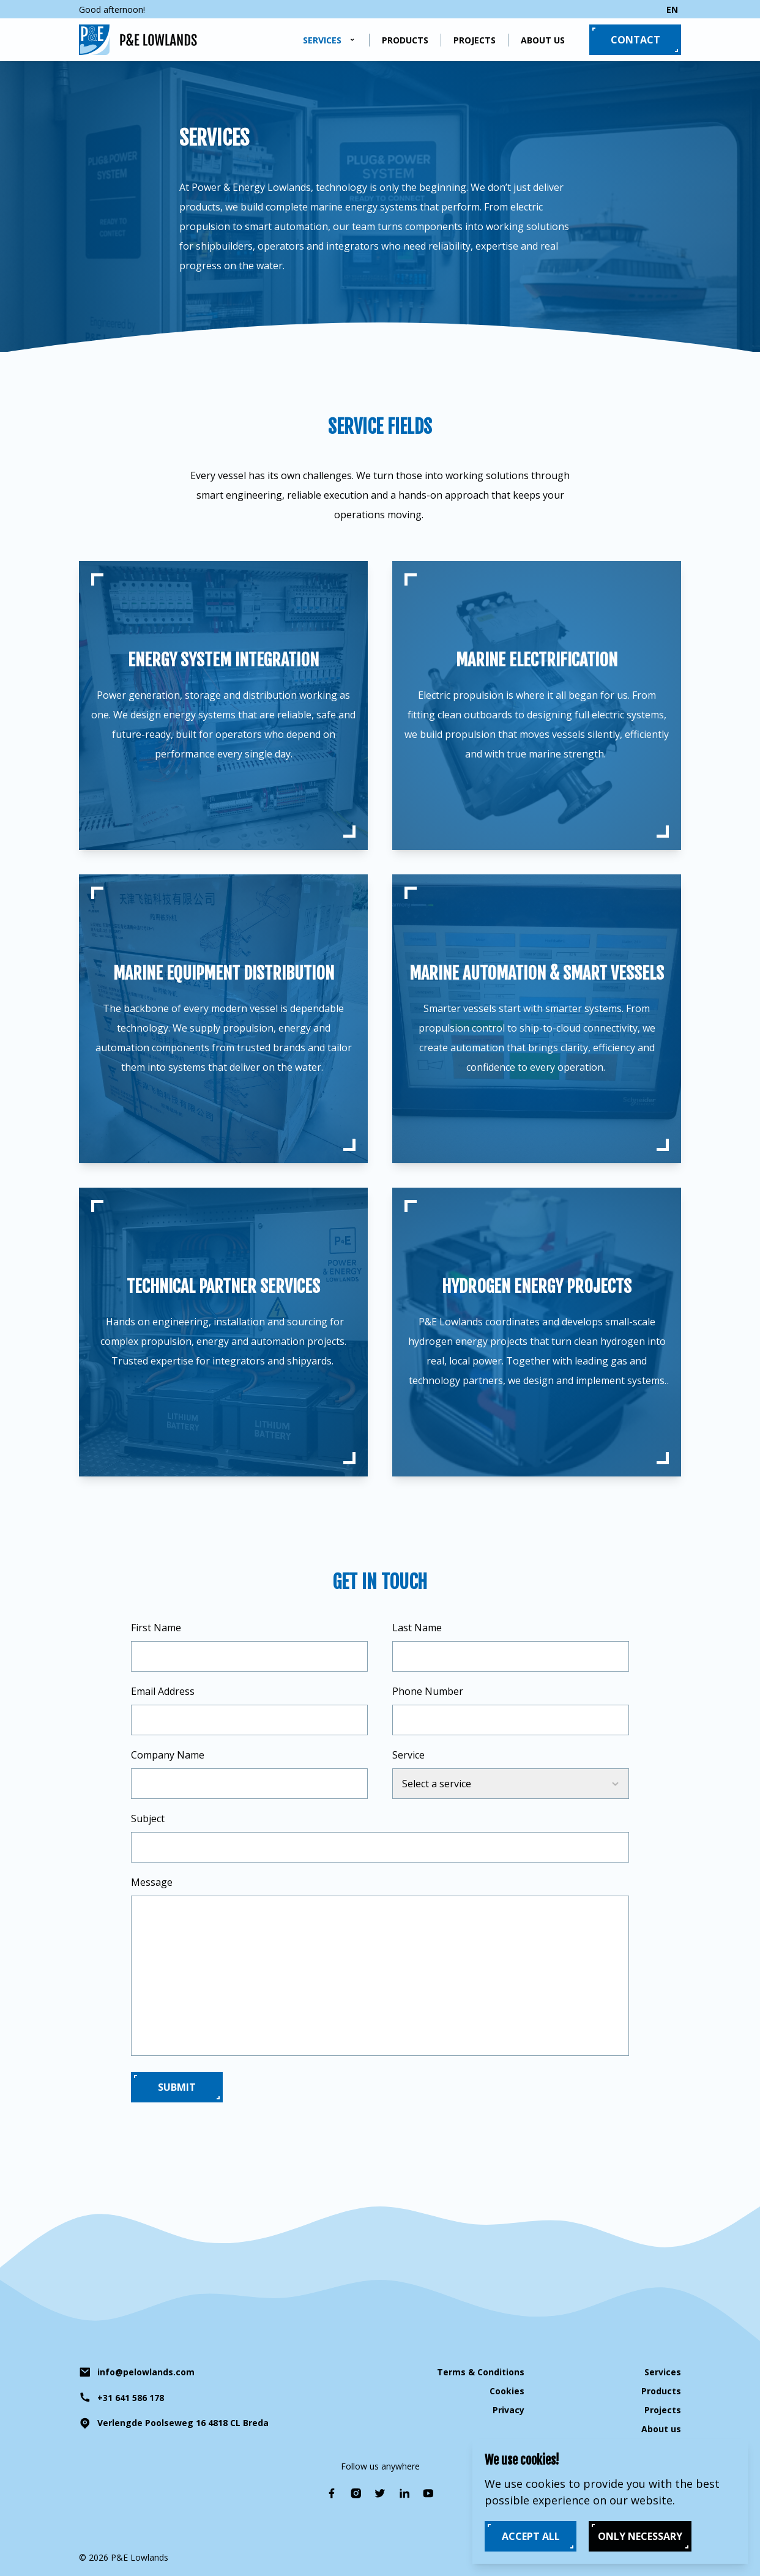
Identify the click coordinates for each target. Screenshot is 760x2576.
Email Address (163, 1691)
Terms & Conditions (480, 2372)
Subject (148, 1818)
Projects (474, 40)
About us (543, 40)
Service (408, 1755)
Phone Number (427, 1691)
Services (322, 40)
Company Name (167, 1755)
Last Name (417, 1627)
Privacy (508, 2410)
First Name (156, 1627)
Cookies (507, 2391)
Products (405, 40)
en (672, 9)
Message (152, 1882)
